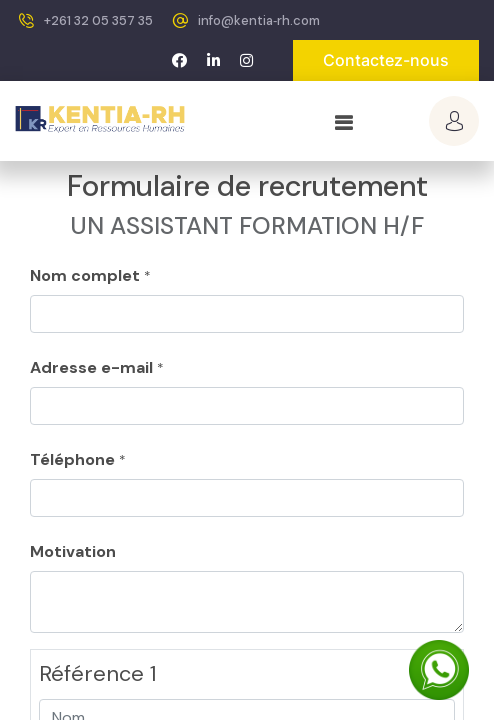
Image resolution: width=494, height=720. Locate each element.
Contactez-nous (386, 60)
